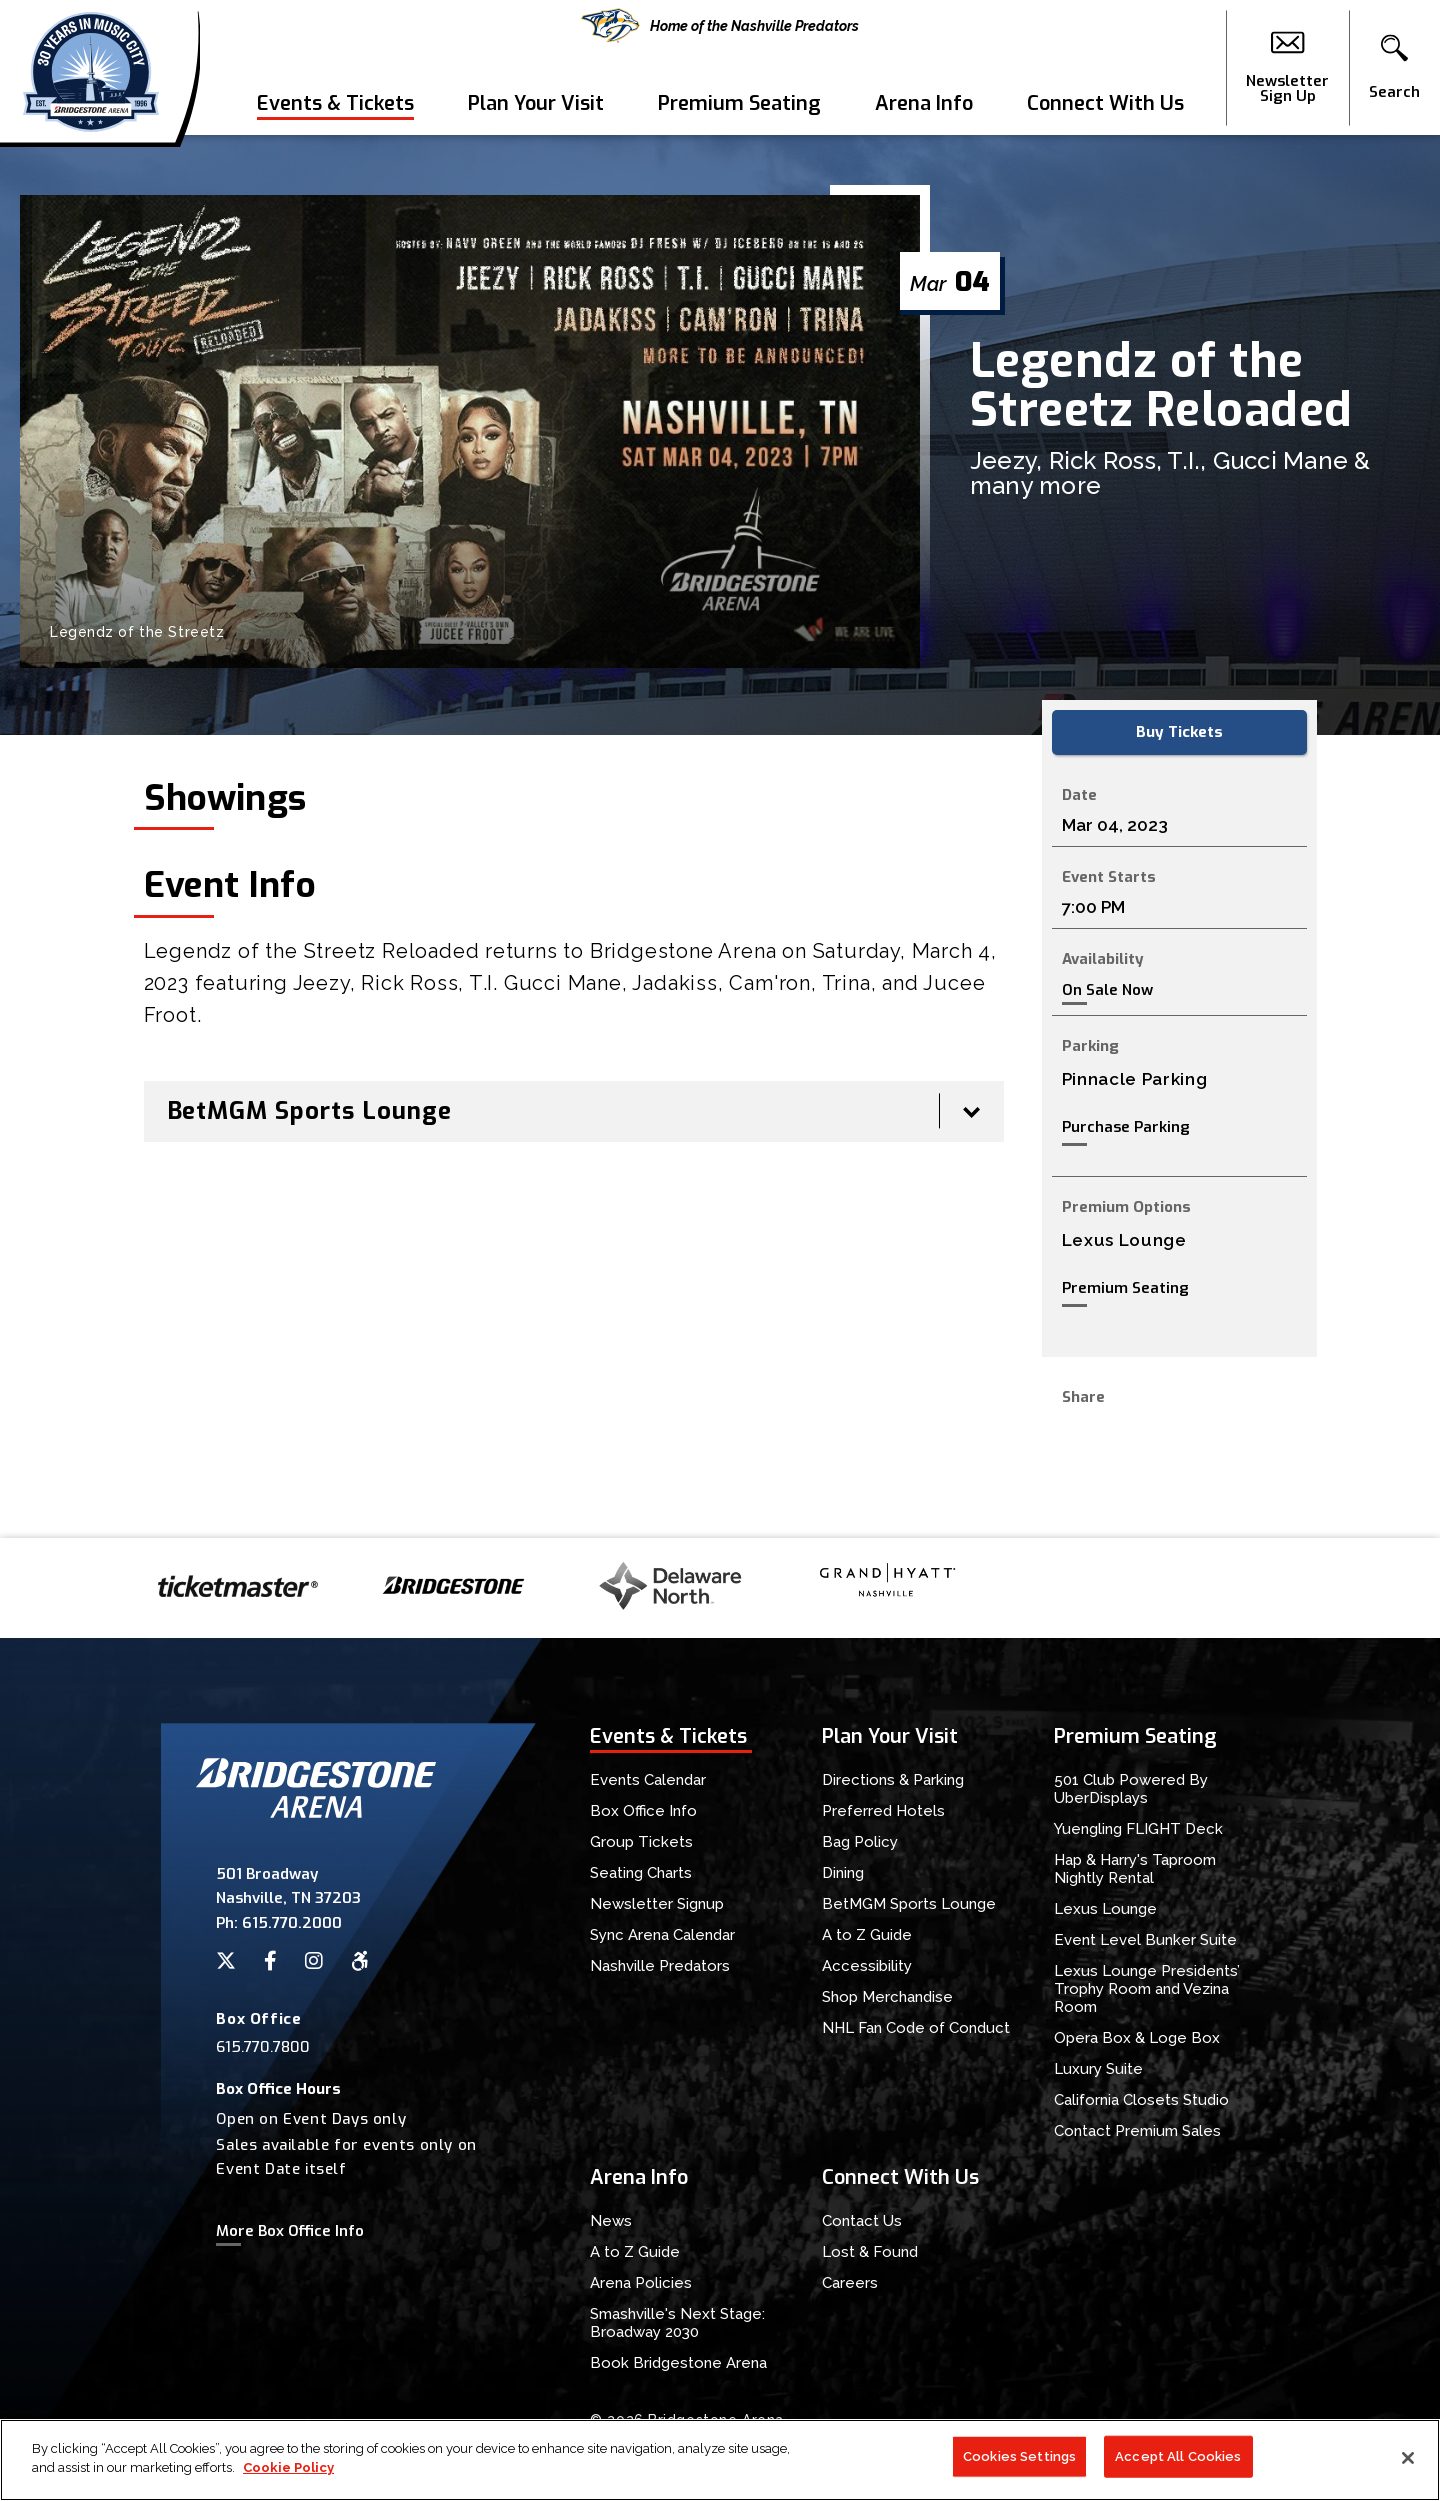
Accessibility (867, 1966)
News (611, 2221)
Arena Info (924, 103)
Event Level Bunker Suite (1145, 1940)
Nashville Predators (660, 1966)
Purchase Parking (1126, 1127)
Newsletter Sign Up (1287, 68)
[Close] (1408, 2466)
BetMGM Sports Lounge (909, 1904)
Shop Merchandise (887, 1997)
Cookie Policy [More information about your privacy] (288, 2476)
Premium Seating (739, 103)
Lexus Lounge (1105, 1909)
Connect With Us (1105, 103)
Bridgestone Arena (90, 67)
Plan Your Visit (536, 103)
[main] (720, 836)
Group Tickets (641, 1842)
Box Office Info (643, 1811)
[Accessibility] (360, 1961)
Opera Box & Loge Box (1137, 2038)
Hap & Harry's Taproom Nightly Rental (1135, 1869)
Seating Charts (641, 1873)
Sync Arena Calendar (662, 1935)
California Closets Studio (1141, 2100)
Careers (850, 2283)
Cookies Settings (1019, 2464)
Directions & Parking (893, 1780)
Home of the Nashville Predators (720, 25)
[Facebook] (270, 1961)
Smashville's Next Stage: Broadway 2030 (677, 2323)
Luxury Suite (1098, 2069)
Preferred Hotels (883, 1811)
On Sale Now (1107, 990)
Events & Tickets (335, 103)
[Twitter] (226, 1961)
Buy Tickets (1179, 732)
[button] (1394, 68)
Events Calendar (648, 1780)
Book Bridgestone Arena (678, 2363)
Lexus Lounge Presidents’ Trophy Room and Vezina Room (1147, 1989)
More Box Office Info (290, 2231)
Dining (843, 1873)
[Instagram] (314, 1961)
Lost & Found (870, 2252)
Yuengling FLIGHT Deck (1138, 1829)
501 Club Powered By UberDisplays (1131, 1789)
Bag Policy (860, 1842)
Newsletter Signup (657, 1904)
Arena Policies (641, 2283)
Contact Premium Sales (1137, 2131)
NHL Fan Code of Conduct (916, 2028)
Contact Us (862, 2221)
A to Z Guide (867, 1935)
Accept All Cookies (1178, 2464)
